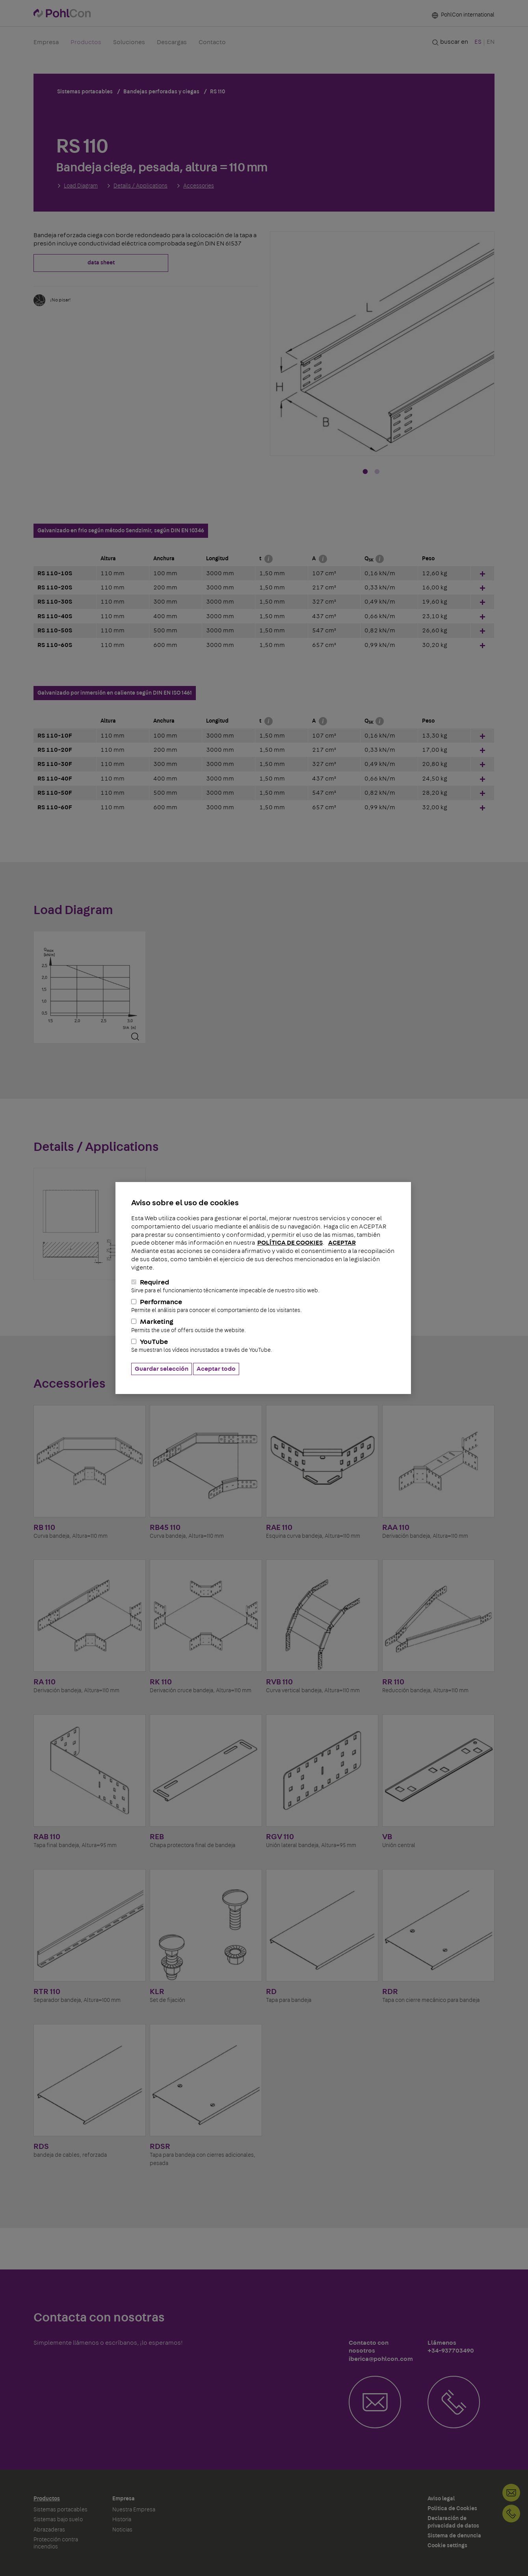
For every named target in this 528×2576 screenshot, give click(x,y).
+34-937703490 (511, 2513)
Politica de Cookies (452, 2508)
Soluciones (129, 45)
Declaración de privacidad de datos (453, 2522)
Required (263, 1286)
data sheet (101, 263)
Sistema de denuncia (454, 2536)
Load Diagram (81, 186)
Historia (121, 2519)
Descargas (172, 45)
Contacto (212, 45)
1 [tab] (365, 472)
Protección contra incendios (55, 2543)
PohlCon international (463, 16)
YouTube (263, 1345)
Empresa (46, 45)
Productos (86, 45)
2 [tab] (377, 472)
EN (491, 45)
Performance (263, 1306)
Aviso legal (441, 2499)
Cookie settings (447, 2545)
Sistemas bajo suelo (58, 2519)
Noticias (122, 2530)
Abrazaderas (49, 2530)
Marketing (263, 1325)
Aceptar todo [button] (216, 1369)
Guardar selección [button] (161, 1369)
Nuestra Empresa (133, 2510)
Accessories (198, 186)
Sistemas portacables (60, 2510)
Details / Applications (140, 186)
